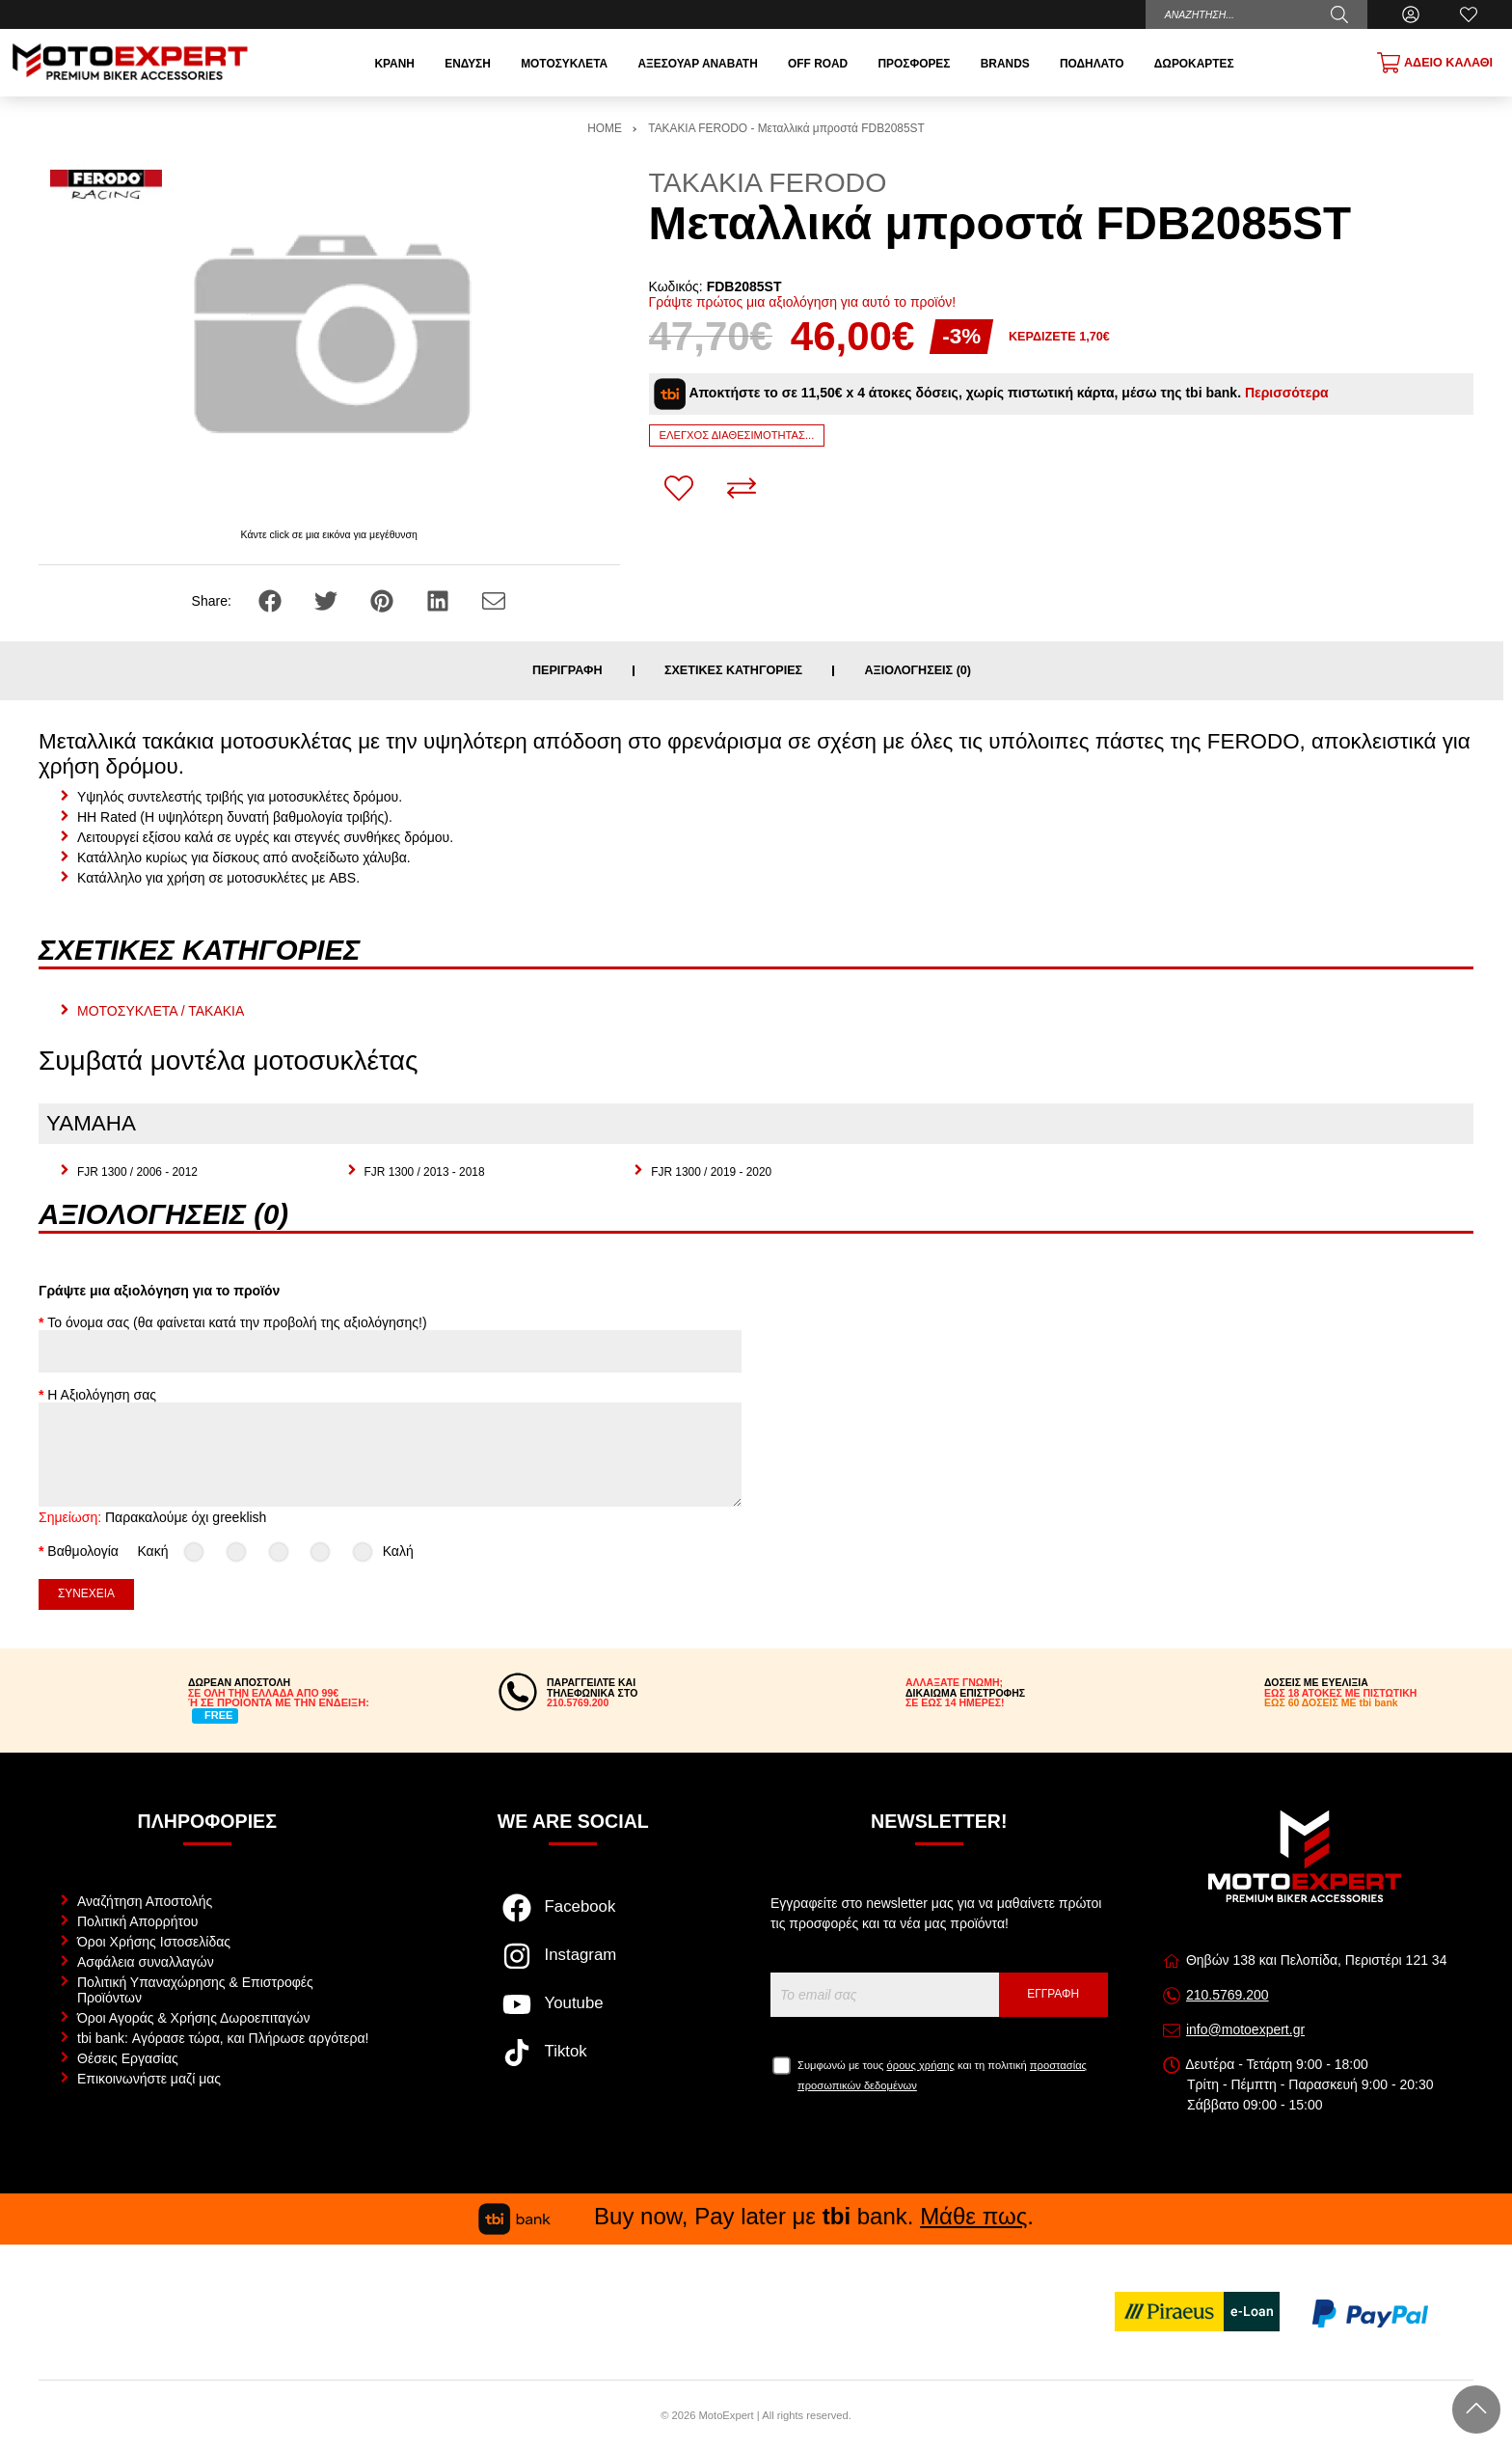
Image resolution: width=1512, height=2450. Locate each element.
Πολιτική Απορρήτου (137, 1921)
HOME (604, 128)
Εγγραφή (1053, 1994)
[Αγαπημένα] (1468, 14)
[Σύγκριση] (741, 488)
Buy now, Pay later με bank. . (756, 2216)
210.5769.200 (1227, 1994)
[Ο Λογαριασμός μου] (1410, 14)
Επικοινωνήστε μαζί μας (149, 2078)
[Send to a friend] (493, 600)
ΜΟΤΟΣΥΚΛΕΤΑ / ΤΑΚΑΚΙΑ (160, 1011)
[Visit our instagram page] (573, 1966)
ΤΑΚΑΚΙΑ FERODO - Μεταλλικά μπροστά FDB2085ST (786, 128)
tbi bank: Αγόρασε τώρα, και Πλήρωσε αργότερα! (222, 2038)
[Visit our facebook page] (573, 1917)
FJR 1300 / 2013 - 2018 (424, 1172)
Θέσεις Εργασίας (127, 2058)
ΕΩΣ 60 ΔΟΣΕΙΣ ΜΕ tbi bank (1331, 1702)
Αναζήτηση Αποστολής (144, 1901)
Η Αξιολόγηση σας (101, 1394)
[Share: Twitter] (327, 600)
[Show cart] (1435, 62)
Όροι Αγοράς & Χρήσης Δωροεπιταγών (193, 2018)
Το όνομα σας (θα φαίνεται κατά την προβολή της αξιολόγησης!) (236, 1322)
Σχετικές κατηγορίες (733, 671)
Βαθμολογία (83, 1551)
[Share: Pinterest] (383, 600)
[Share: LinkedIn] (439, 600)
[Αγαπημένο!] (679, 488)
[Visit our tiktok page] (573, 2062)
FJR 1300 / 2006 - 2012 (137, 1172)
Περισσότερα (1287, 392)
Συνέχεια (86, 1593)
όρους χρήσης (921, 2065)
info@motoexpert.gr (1245, 2029)
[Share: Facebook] (271, 600)
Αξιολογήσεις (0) (917, 671)
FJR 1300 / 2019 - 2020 (711, 1172)
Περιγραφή (567, 671)
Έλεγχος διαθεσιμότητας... (737, 435)
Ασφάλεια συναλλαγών (145, 1962)
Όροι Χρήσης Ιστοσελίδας (153, 1941)
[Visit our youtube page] (573, 2014)
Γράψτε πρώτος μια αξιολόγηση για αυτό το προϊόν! (803, 302)
